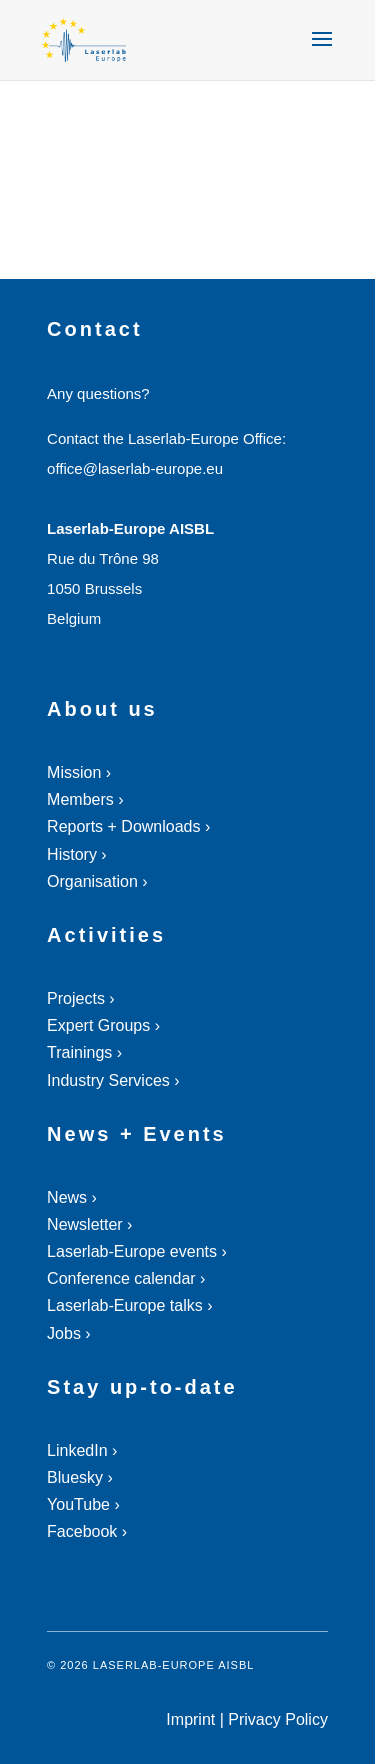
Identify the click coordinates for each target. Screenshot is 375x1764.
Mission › (79, 772)
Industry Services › (113, 1080)
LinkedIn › (82, 1450)
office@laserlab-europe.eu (135, 468)
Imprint (190, 1719)
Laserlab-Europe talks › (129, 1305)
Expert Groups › (103, 1025)
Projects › (81, 998)
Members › (85, 799)
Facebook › (87, 1531)
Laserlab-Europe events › (137, 1251)
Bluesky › (80, 1477)
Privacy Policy (278, 1719)
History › (77, 854)
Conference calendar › (126, 1278)
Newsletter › (89, 1224)
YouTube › (83, 1504)
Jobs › (69, 1333)
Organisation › (97, 881)
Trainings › (84, 1052)
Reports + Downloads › (128, 826)
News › (72, 1197)
